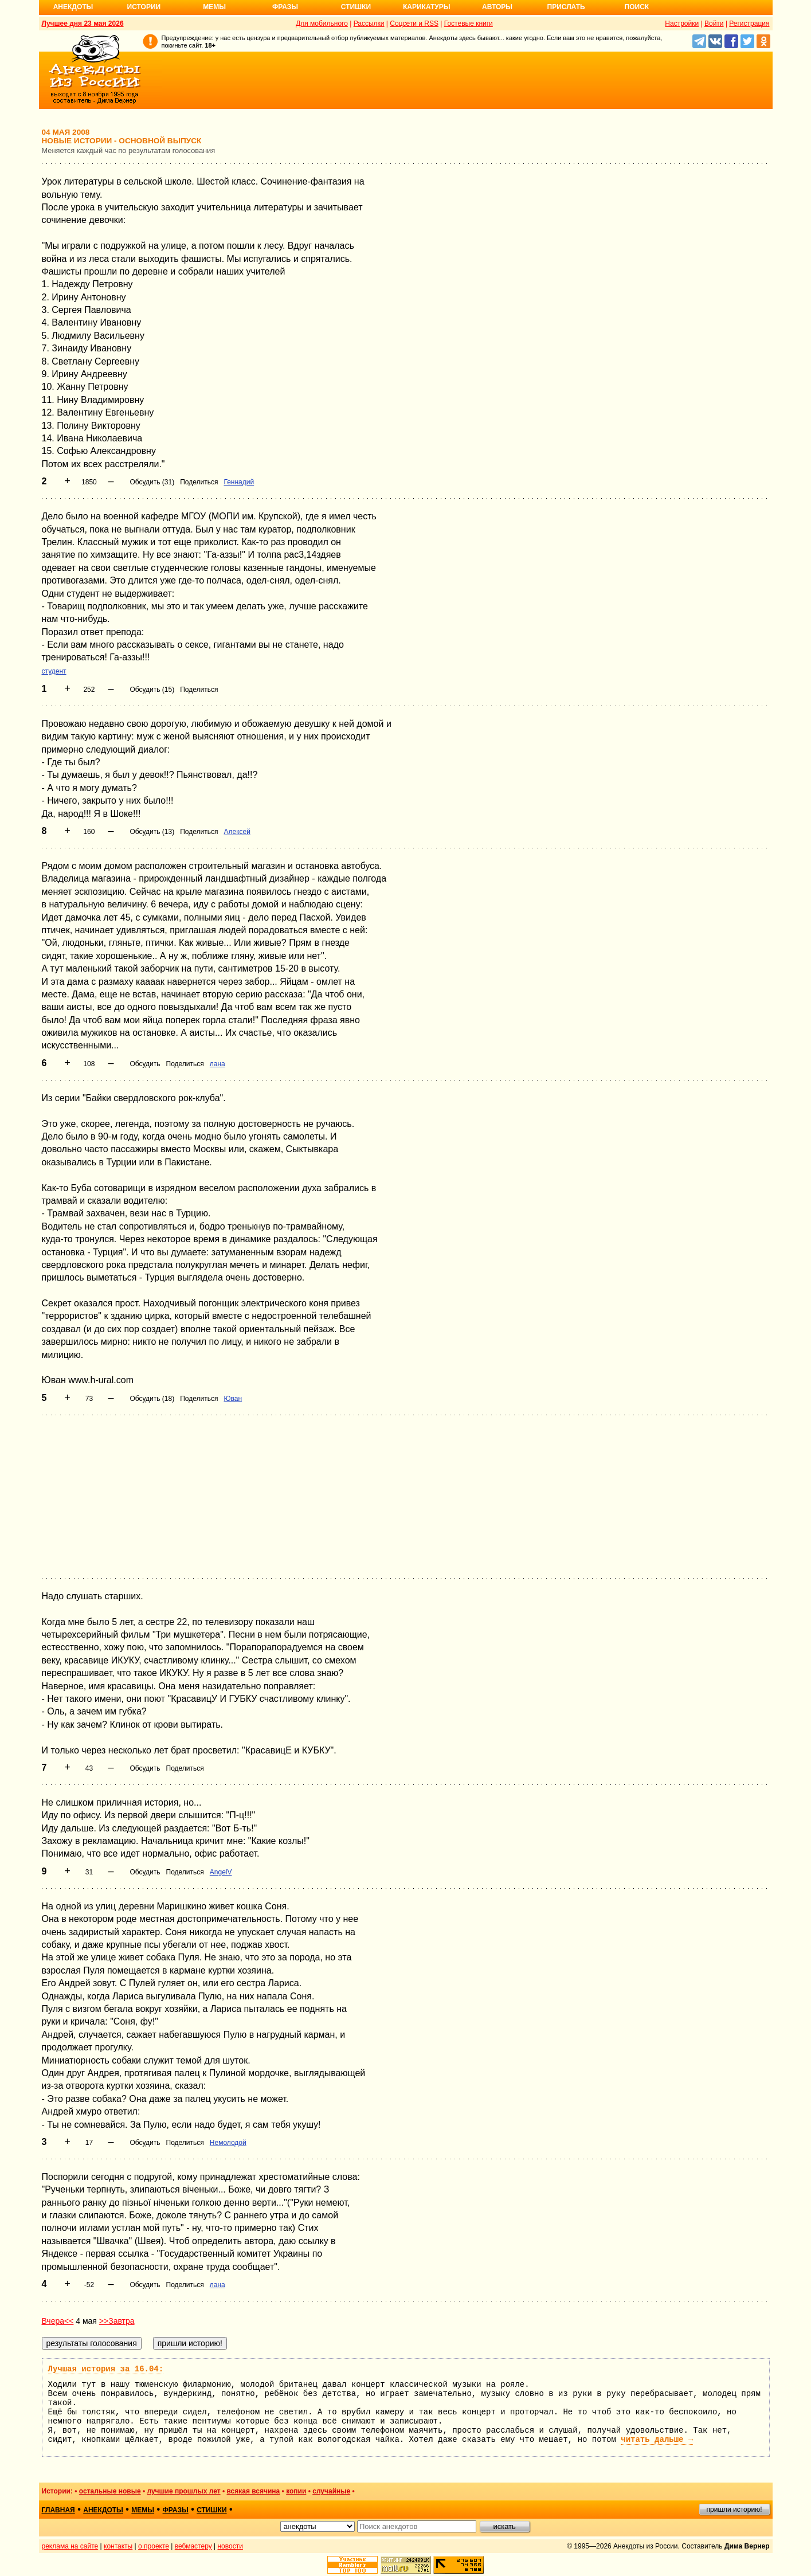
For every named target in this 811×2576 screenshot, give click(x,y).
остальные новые (110, 2491)
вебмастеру (193, 2546)
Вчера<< (58, 2321)
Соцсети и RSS (414, 23)
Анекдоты (73, 7)
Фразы (285, 7)
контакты (118, 2546)
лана (217, 1064)
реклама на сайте (70, 2546)
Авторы (497, 7)
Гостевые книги (468, 23)
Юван (233, 1399)
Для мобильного (322, 23)
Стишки (356, 7)
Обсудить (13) (152, 832)
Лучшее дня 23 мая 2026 (83, 23)
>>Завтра (117, 2321)
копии (296, 2491)
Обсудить (145, 1064)
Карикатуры (426, 7)
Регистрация (749, 23)
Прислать (566, 7)
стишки (211, 2510)
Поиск (637, 7)
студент (54, 671)
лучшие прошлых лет (183, 2491)
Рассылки (369, 23)
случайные (331, 2491)
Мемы (214, 7)
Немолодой (228, 2143)
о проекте (153, 2546)
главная (58, 2510)
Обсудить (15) (152, 690)
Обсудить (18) (152, 1399)
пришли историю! (734, 2509)
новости (229, 2546)
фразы (176, 2510)
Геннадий (239, 482)
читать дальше (657, 2439)
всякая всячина (253, 2491)
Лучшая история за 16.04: (106, 2369)
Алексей (237, 832)
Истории (144, 7)
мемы (142, 2510)
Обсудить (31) (152, 482)
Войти (714, 23)
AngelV (221, 1872)
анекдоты (103, 2510)
